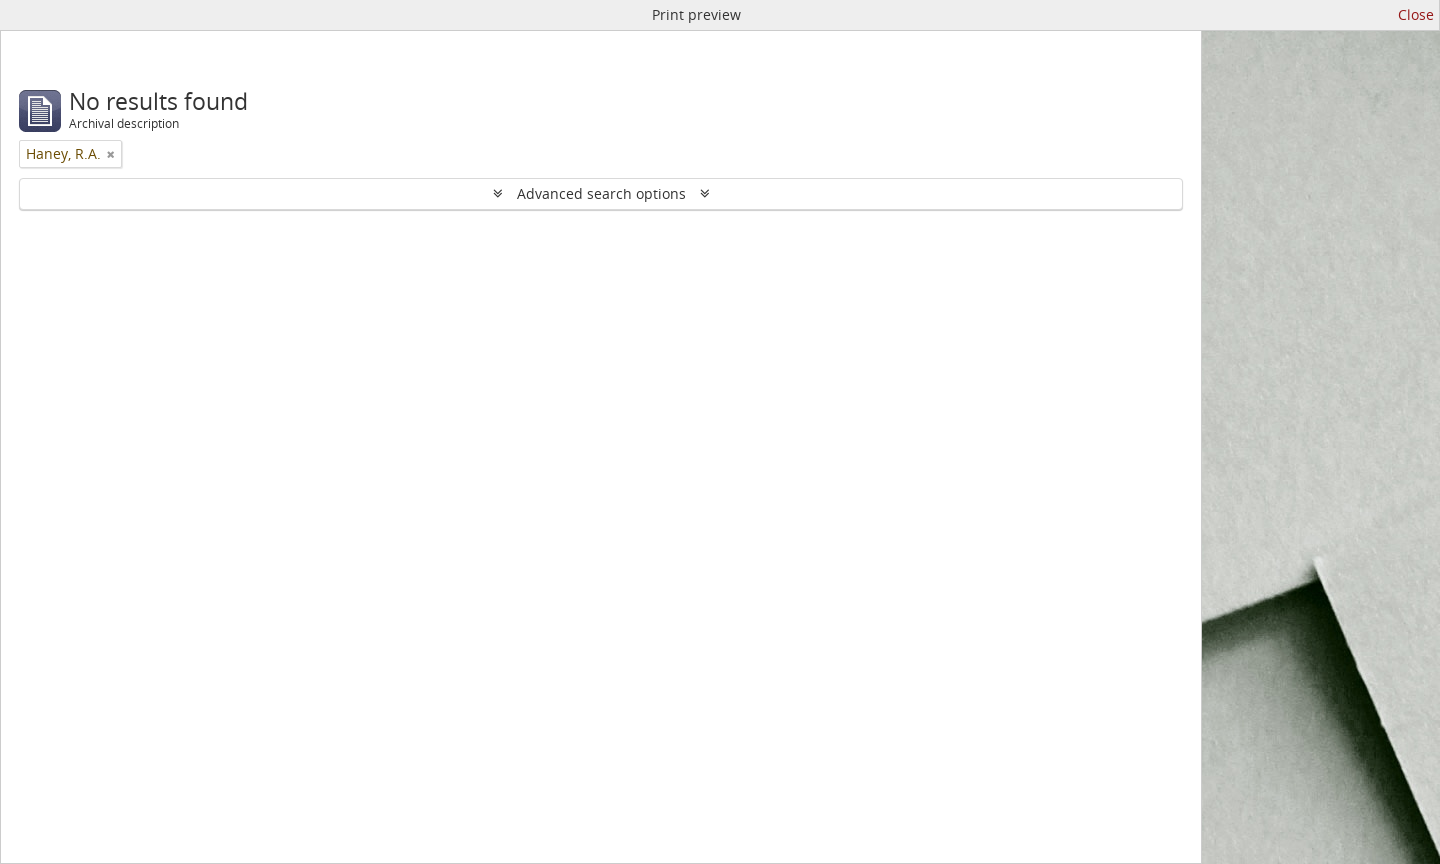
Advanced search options (601, 193)
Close (1416, 14)
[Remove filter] (111, 154)
